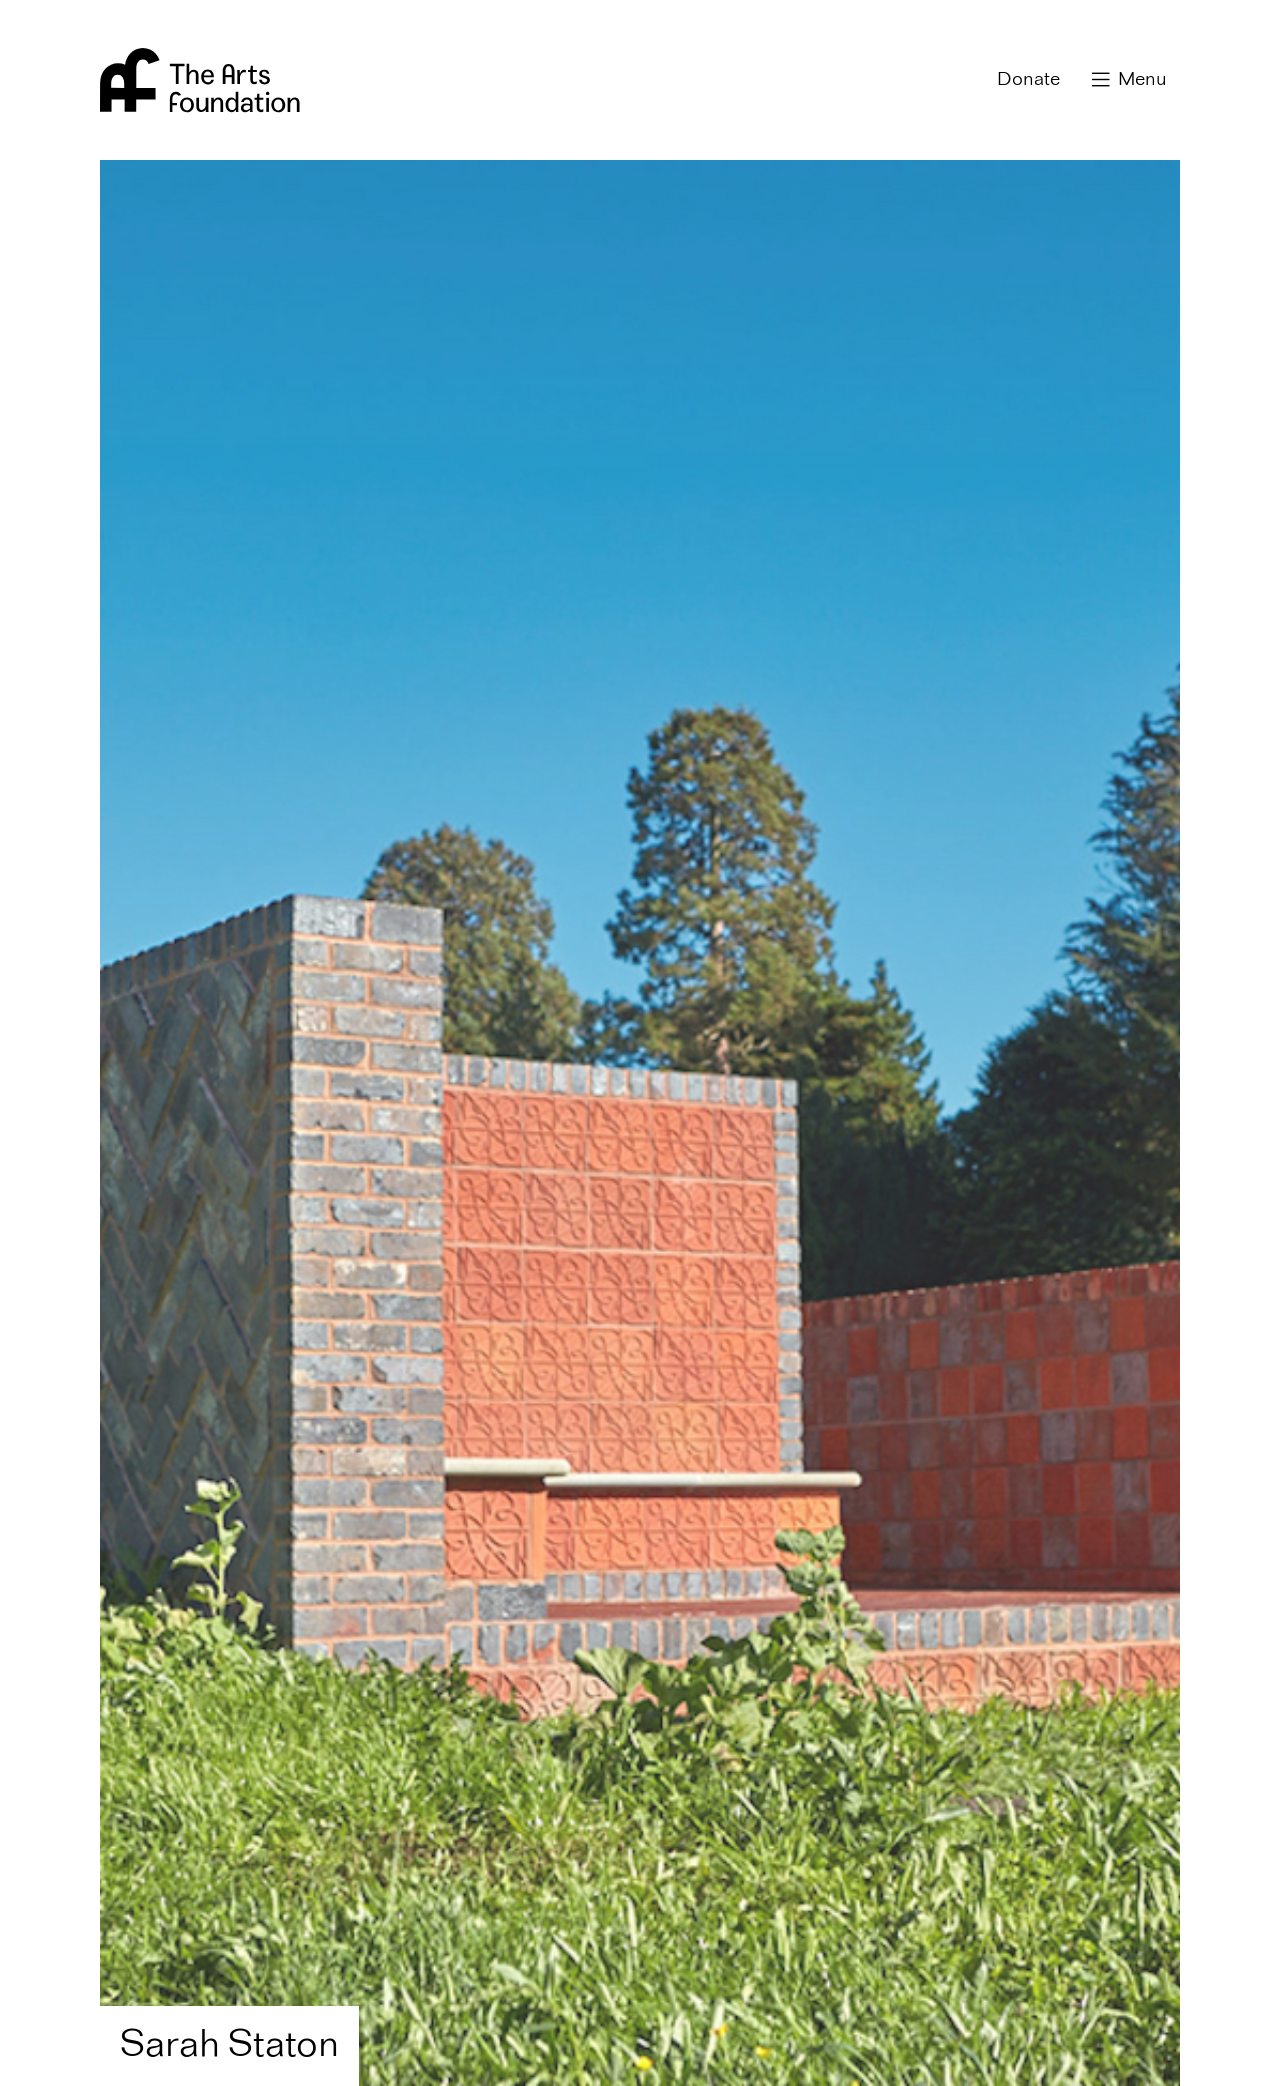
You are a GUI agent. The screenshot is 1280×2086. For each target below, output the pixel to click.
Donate (1028, 80)
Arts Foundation (200, 80)
